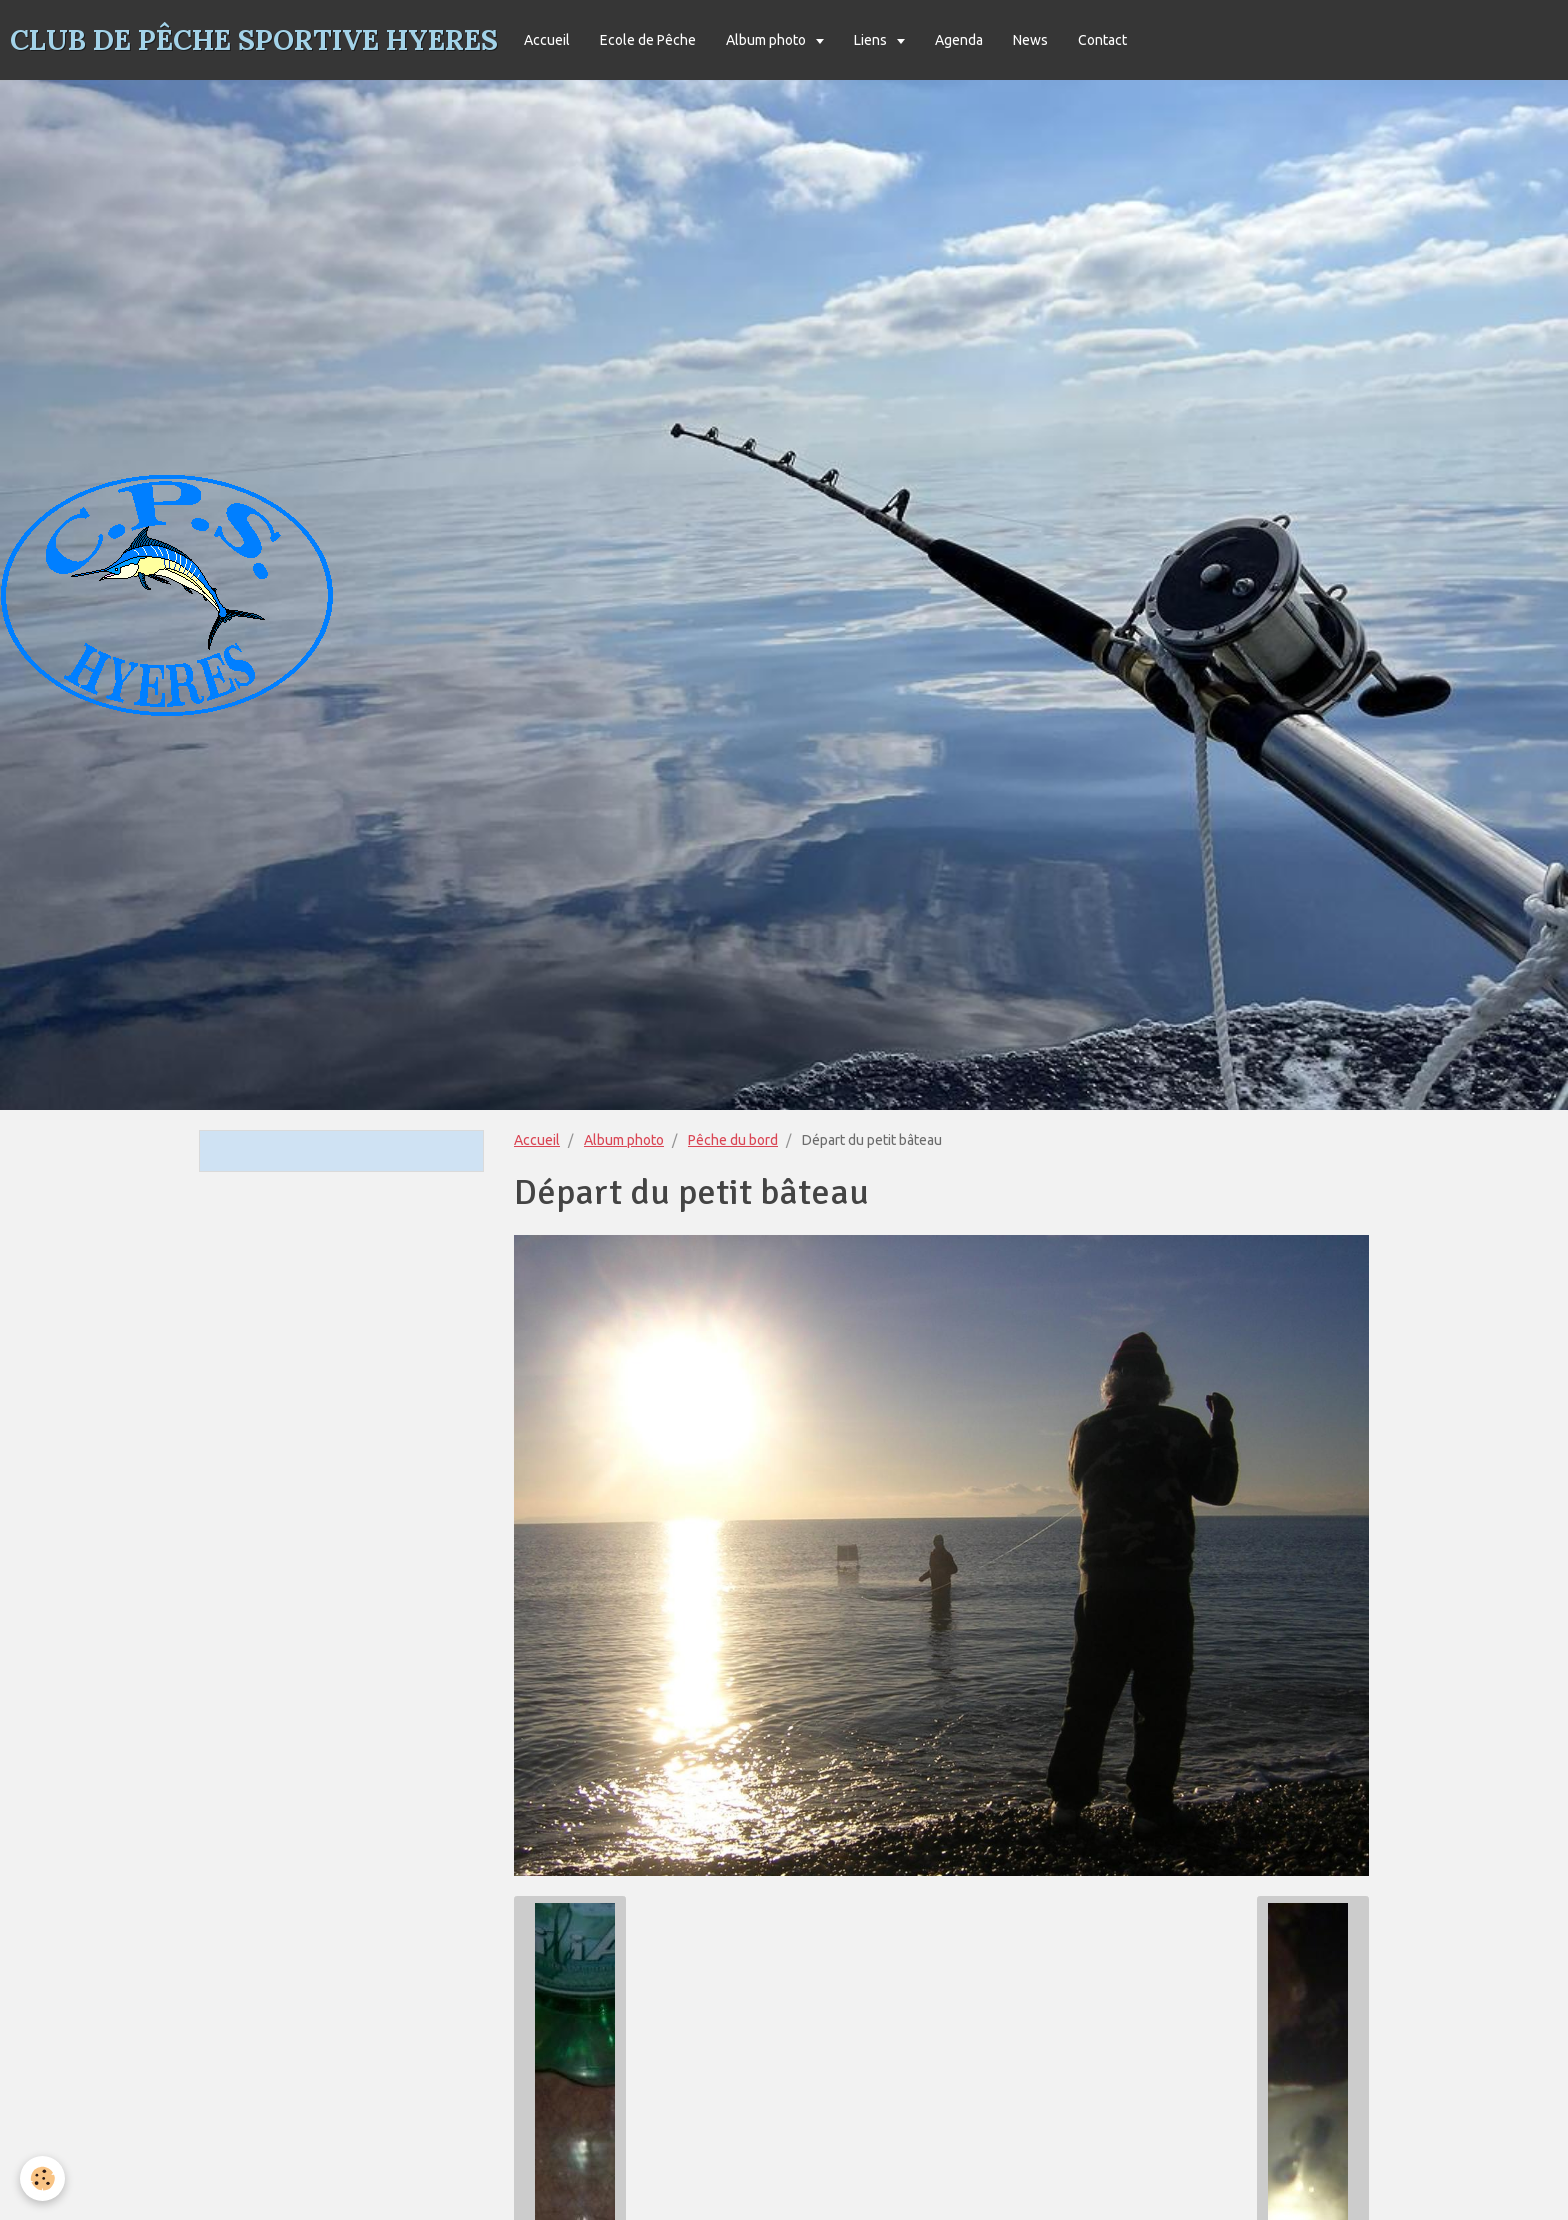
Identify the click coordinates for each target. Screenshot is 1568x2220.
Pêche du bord (733, 1140)
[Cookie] (42, 2178)
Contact (1102, 40)
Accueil (547, 40)
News (1030, 40)
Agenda (959, 40)
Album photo (767, 40)
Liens (872, 40)
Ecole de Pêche (648, 40)
